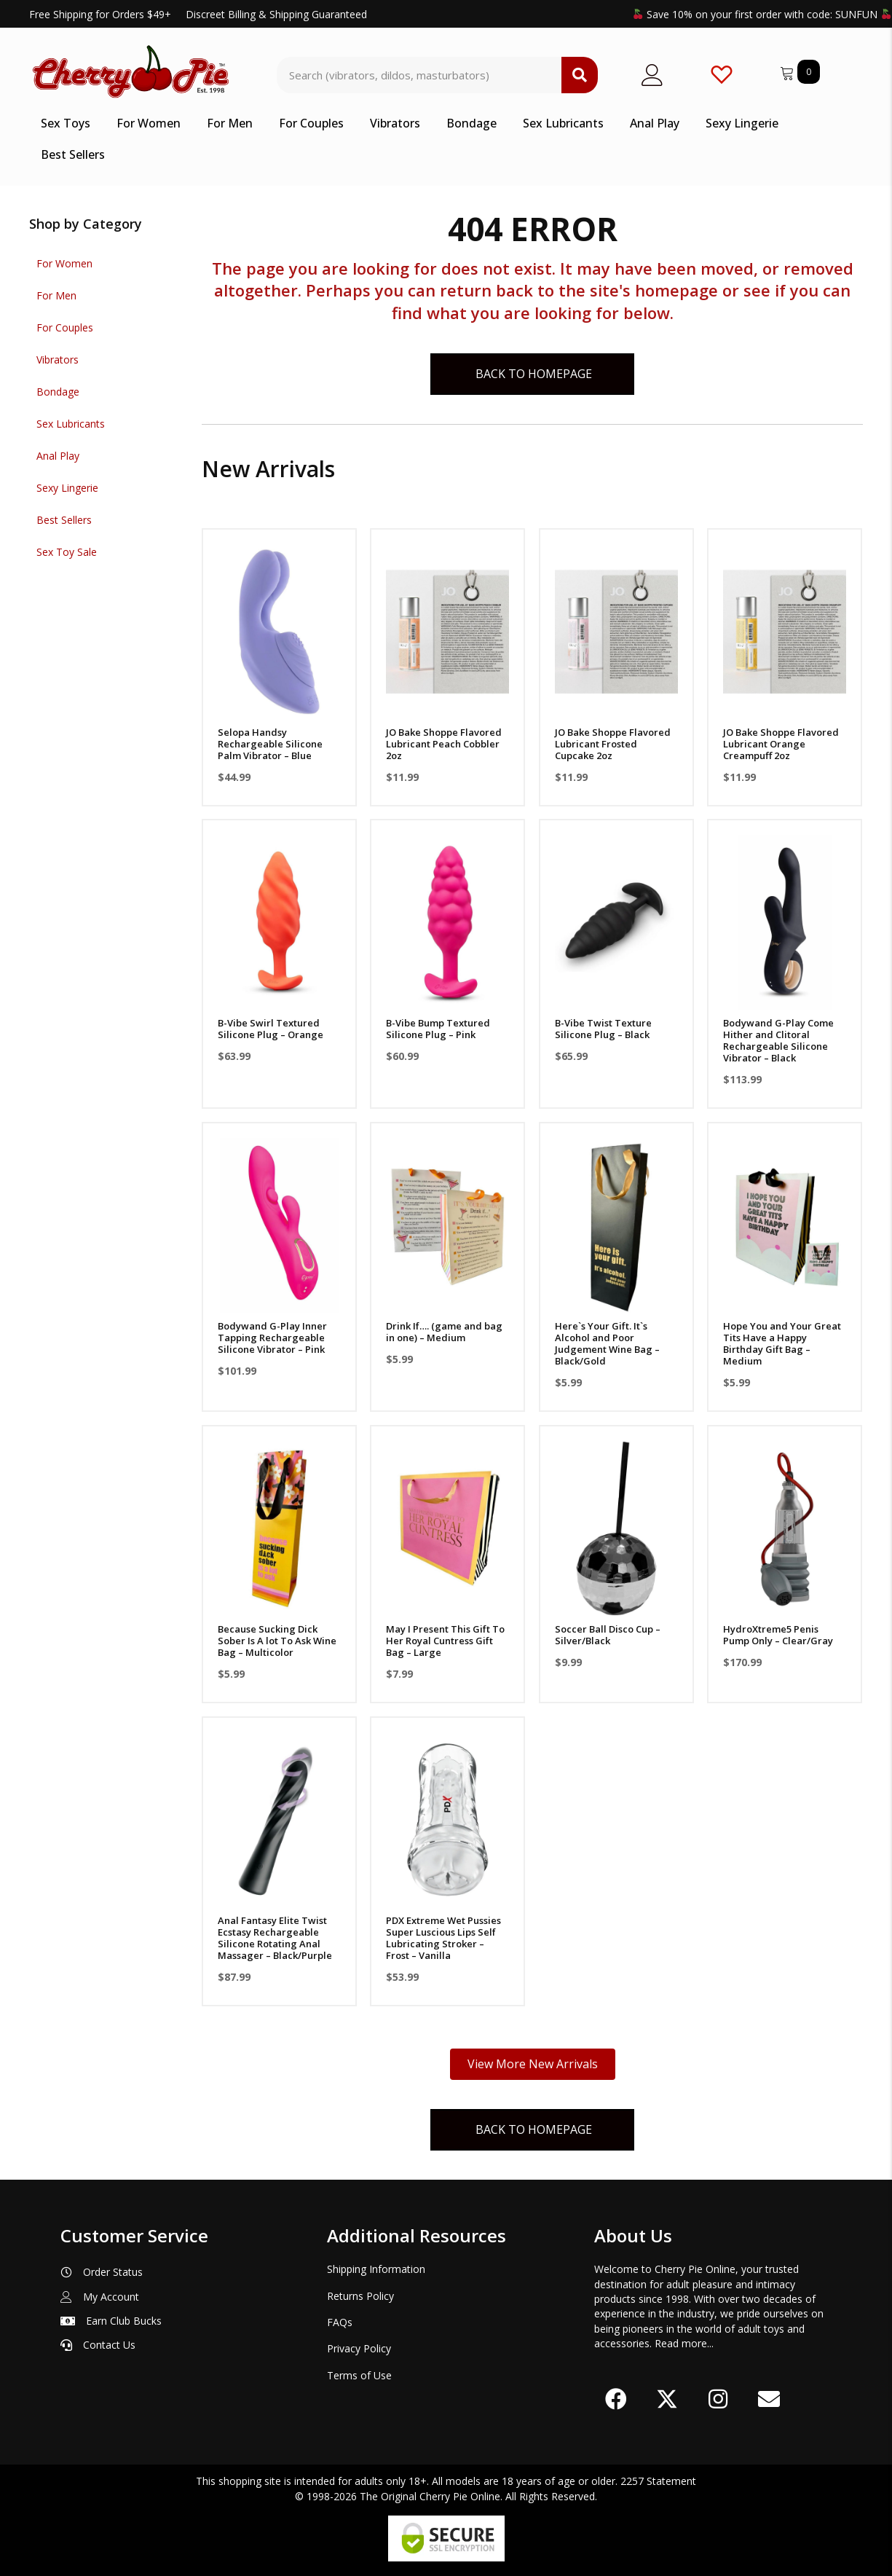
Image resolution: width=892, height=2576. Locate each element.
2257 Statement (658, 2481)
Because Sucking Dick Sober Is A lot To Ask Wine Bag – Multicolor (277, 1640)
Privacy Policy (359, 2348)
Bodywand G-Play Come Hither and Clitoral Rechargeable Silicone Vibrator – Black (778, 1040)
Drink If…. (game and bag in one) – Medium (444, 1331)
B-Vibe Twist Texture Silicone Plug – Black (603, 1028)
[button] (616, 2399)
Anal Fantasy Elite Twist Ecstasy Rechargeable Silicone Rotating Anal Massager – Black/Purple (275, 1938)
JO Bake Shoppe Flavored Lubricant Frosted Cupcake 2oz (613, 744)
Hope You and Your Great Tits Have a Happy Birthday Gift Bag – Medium (782, 1343)
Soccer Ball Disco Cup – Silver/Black (607, 1634)
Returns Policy (360, 2296)
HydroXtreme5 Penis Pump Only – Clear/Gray (778, 1634)
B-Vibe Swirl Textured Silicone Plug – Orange (270, 1028)
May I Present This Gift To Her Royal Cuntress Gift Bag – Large (445, 1640)
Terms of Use (359, 2375)
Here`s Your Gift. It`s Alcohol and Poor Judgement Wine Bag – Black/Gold (607, 1343)
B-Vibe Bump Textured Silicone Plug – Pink (438, 1028)
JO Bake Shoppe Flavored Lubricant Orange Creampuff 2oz (781, 744)
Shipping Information (376, 2269)
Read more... (684, 2343)
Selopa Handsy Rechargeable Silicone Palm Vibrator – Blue (270, 744)
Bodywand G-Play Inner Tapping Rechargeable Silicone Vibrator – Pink (272, 1337)
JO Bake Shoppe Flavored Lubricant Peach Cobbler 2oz (444, 744)
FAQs (339, 2322)
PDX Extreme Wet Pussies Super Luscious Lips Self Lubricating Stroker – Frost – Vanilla (443, 1938)
